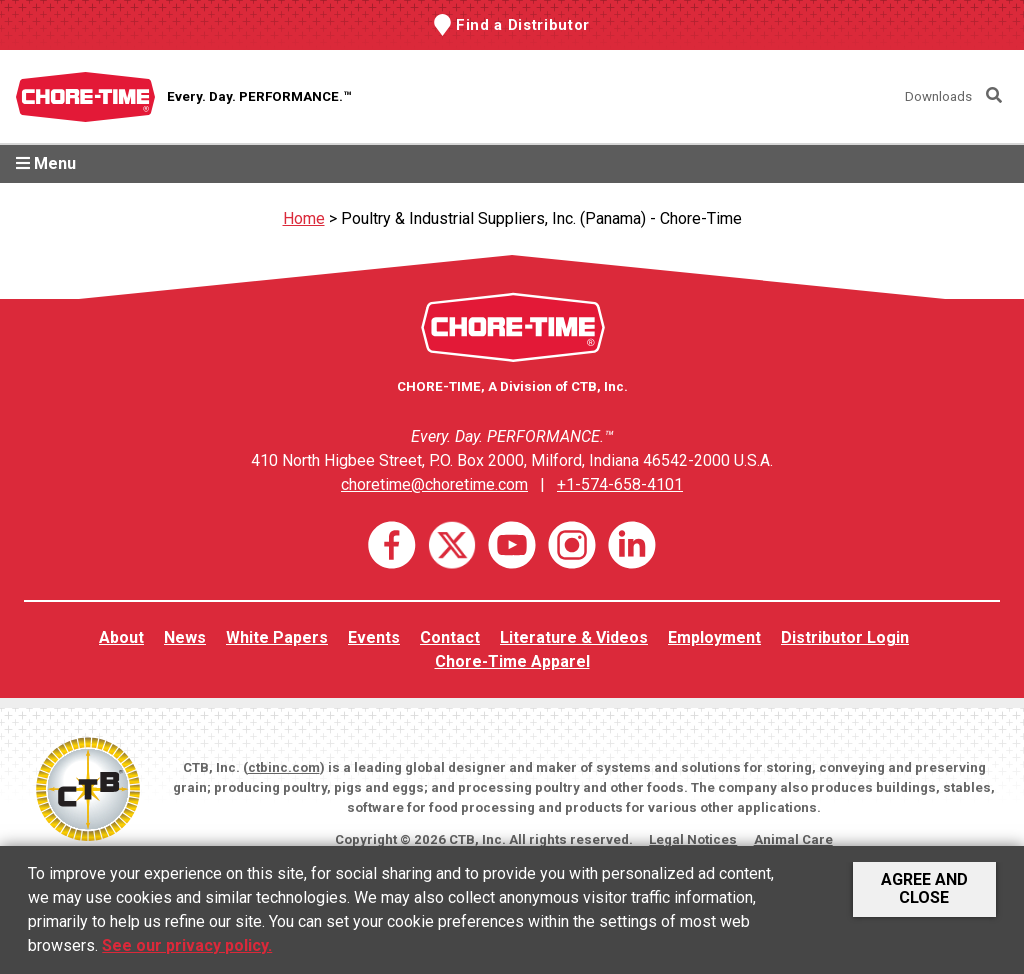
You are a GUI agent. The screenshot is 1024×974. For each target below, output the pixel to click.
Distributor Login (845, 637)
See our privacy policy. (187, 945)
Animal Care (793, 839)
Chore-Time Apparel (512, 661)
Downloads (938, 96)
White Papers (277, 637)
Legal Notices (693, 839)
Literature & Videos (574, 637)
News (185, 637)
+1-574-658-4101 (620, 484)
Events (374, 637)
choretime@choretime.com (434, 484)
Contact (450, 637)
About (121, 637)
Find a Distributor (523, 25)
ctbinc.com (284, 767)
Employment (714, 637)
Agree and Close (924, 888)
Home (304, 218)
